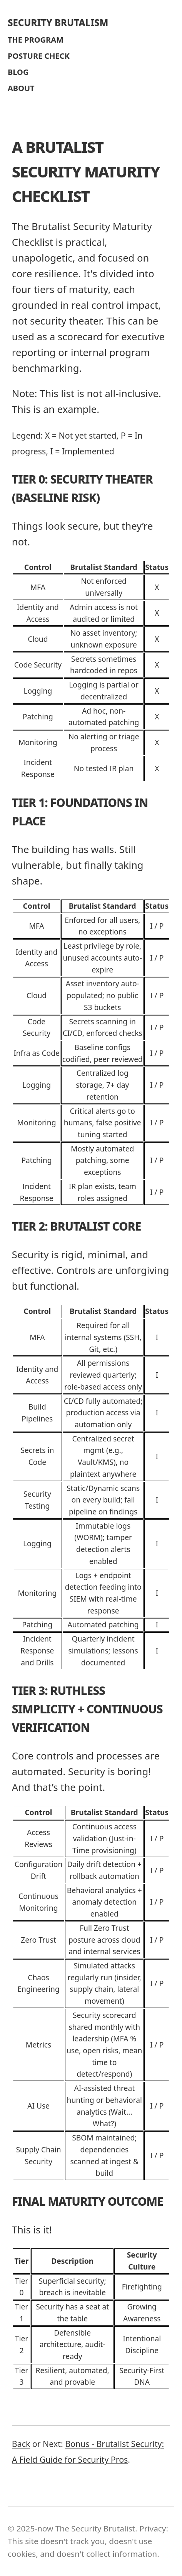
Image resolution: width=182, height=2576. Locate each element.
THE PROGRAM (35, 40)
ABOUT (21, 88)
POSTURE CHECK (39, 56)
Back (21, 2443)
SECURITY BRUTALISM (58, 22)
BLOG (18, 72)
